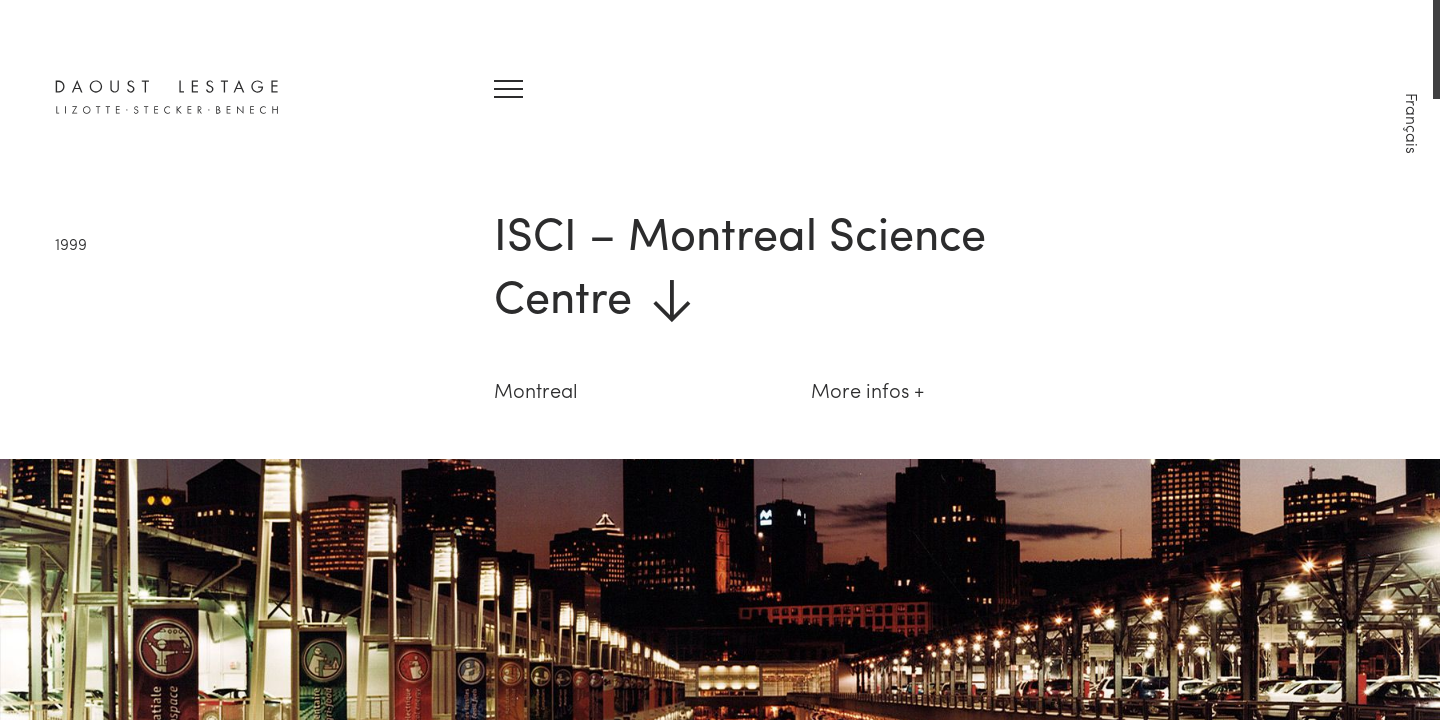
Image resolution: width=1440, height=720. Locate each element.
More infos (860, 389)
